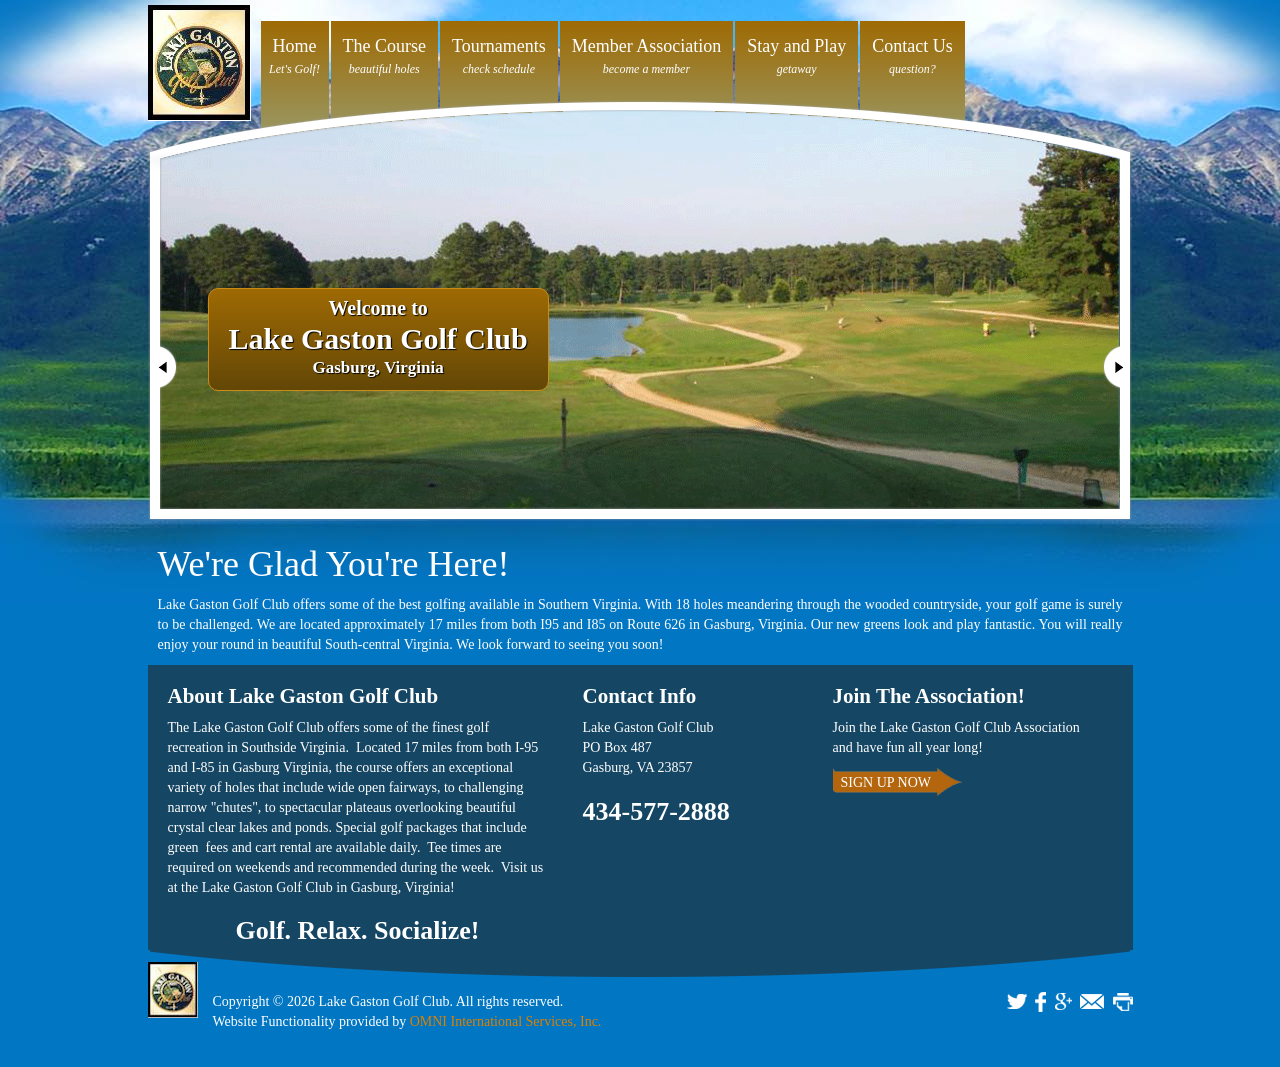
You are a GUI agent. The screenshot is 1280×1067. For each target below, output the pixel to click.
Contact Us (912, 46)
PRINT (1123, 1002)
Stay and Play (796, 46)
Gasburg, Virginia (378, 338)
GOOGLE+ (1063, 1002)
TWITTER (1017, 1002)
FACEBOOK (1040, 1002)
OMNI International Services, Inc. (506, 1021)
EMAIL (1092, 1002)
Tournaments (499, 46)
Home (295, 46)
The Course (384, 46)
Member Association (646, 46)
